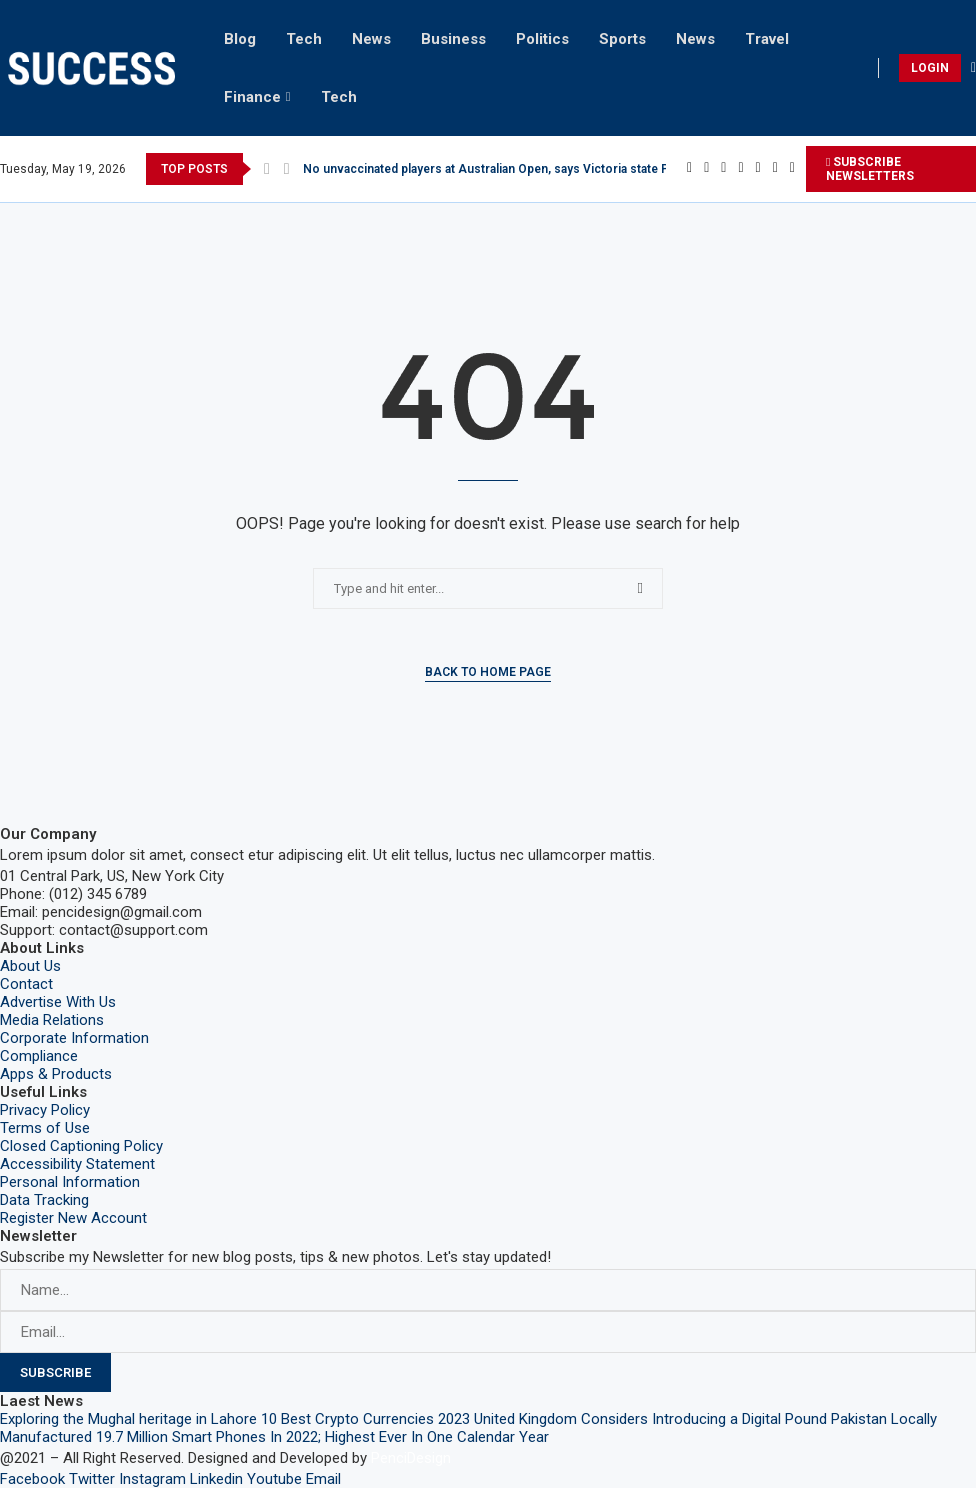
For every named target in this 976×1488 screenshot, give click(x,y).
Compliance (39, 1056)
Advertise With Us (58, 1002)
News (371, 39)
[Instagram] (723, 169)
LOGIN (930, 68)
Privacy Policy (45, 1110)
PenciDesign (411, 1458)
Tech (304, 39)
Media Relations (52, 1020)
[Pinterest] (740, 169)
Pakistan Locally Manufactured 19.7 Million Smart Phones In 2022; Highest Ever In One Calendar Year (468, 1428)
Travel (767, 39)
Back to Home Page (488, 672)
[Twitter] (706, 169)
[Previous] (267, 169)
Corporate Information (74, 1038)
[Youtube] (775, 169)
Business (453, 39)
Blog (240, 39)
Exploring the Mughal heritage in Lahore (128, 1419)
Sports (622, 39)
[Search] (973, 68)
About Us (30, 966)
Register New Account (73, 1218)
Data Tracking (44, 1200)
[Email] (792, 169)
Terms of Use (45, 1128)
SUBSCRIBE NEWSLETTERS (870, 169)
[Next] (287, 169)
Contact (26, 984)
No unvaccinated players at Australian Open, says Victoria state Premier (505, 169)
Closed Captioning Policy (81, 1146)
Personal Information (70, 1182)
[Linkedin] (758, 169)
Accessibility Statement (77, 1164)
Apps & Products (56, 1074)
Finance (252, 97)
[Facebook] (689, 169)
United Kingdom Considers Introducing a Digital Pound (650, 1419)
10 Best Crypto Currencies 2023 (365, 1419)
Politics (542, 39)
